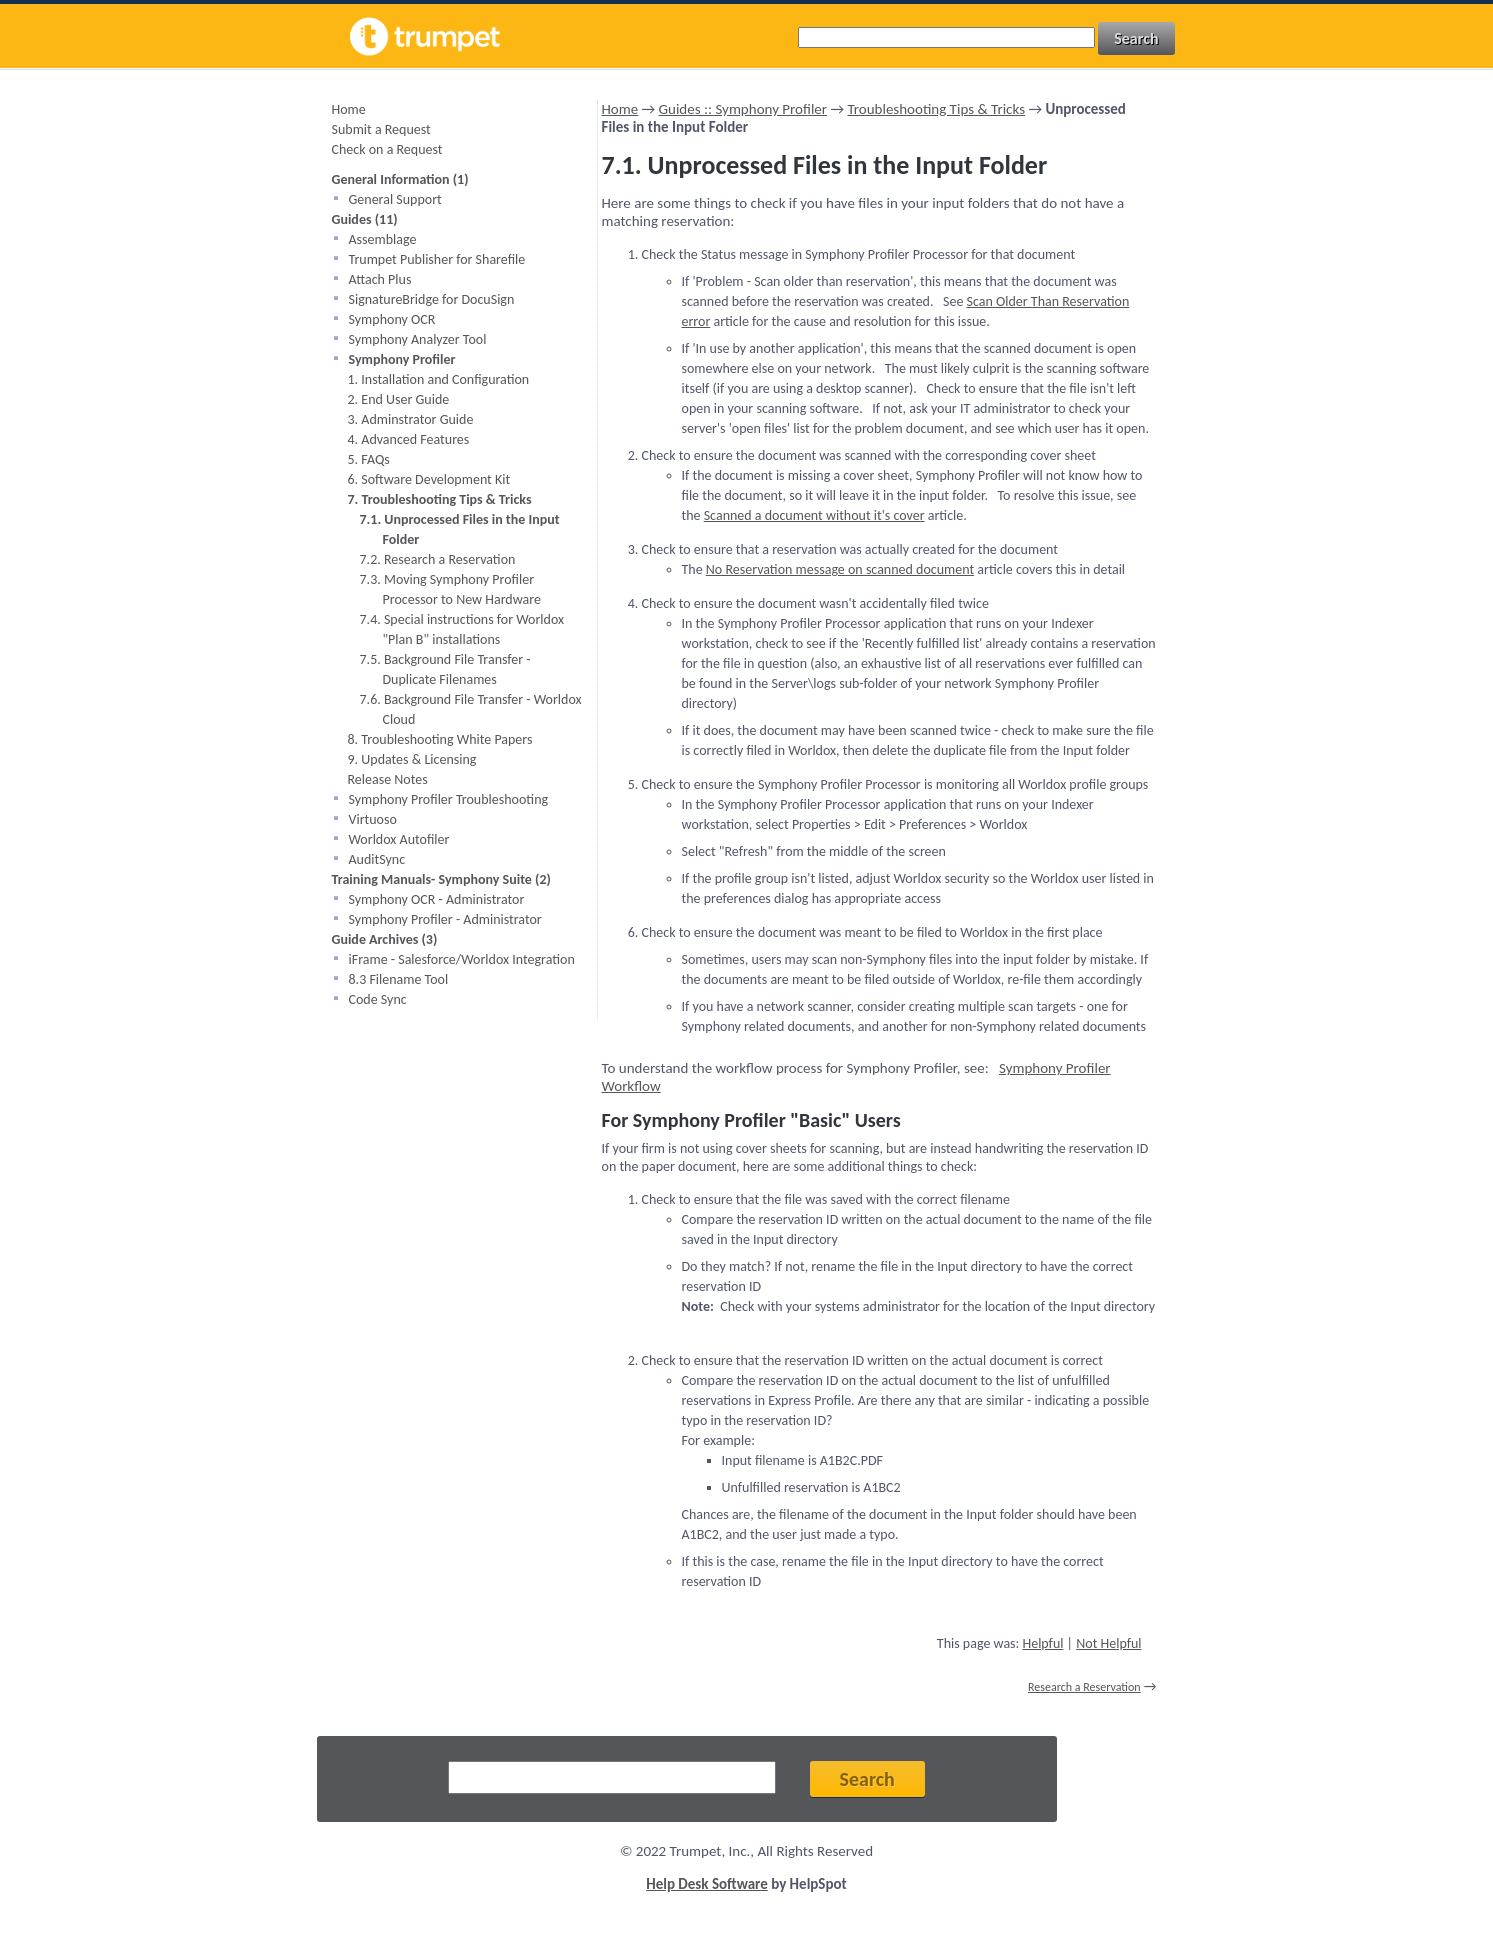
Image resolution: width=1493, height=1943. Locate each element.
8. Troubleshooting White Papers (440, 739)
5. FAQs (369, 459)
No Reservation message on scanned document (840, 569)
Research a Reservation (1084, 1687)
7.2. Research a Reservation (438, 559)
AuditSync (377, 859)
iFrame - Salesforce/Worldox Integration (462, 959)
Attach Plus (380, 279)
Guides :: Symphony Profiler (743, 109)
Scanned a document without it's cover (814, 515)
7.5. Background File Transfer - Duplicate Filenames (445, 669)
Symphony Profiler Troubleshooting (449, 799)
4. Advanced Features (409, 439)
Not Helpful (1108, 1643)
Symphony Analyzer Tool (418, 339)
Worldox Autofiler (399, 839)
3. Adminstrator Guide (411, 419)
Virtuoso (373, 819)
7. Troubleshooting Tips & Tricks (440, 499)
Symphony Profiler (402, 359)
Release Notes (388, 779)
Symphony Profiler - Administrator (445, 919)
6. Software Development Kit (429, 479)
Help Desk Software (707, 1884)
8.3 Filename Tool (399, 979)
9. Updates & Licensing (412, 759)
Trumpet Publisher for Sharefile (437, 259)
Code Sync (378, 999)
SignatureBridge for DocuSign (432, 299)
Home (349, 109)
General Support (395, 199)
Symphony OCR (392, 319)
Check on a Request (387, 149)
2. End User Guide (399, 399)
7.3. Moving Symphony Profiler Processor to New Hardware (450, 589)
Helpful (1042, 1643)
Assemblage (383, 239)
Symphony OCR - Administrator (437, 899)
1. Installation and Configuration (439, 379)
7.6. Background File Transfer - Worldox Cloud (471, 709)
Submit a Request (381, 129)
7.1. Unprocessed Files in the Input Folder (460, 529)
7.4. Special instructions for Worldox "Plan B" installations (462, 629)
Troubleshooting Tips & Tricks (936, 109)
